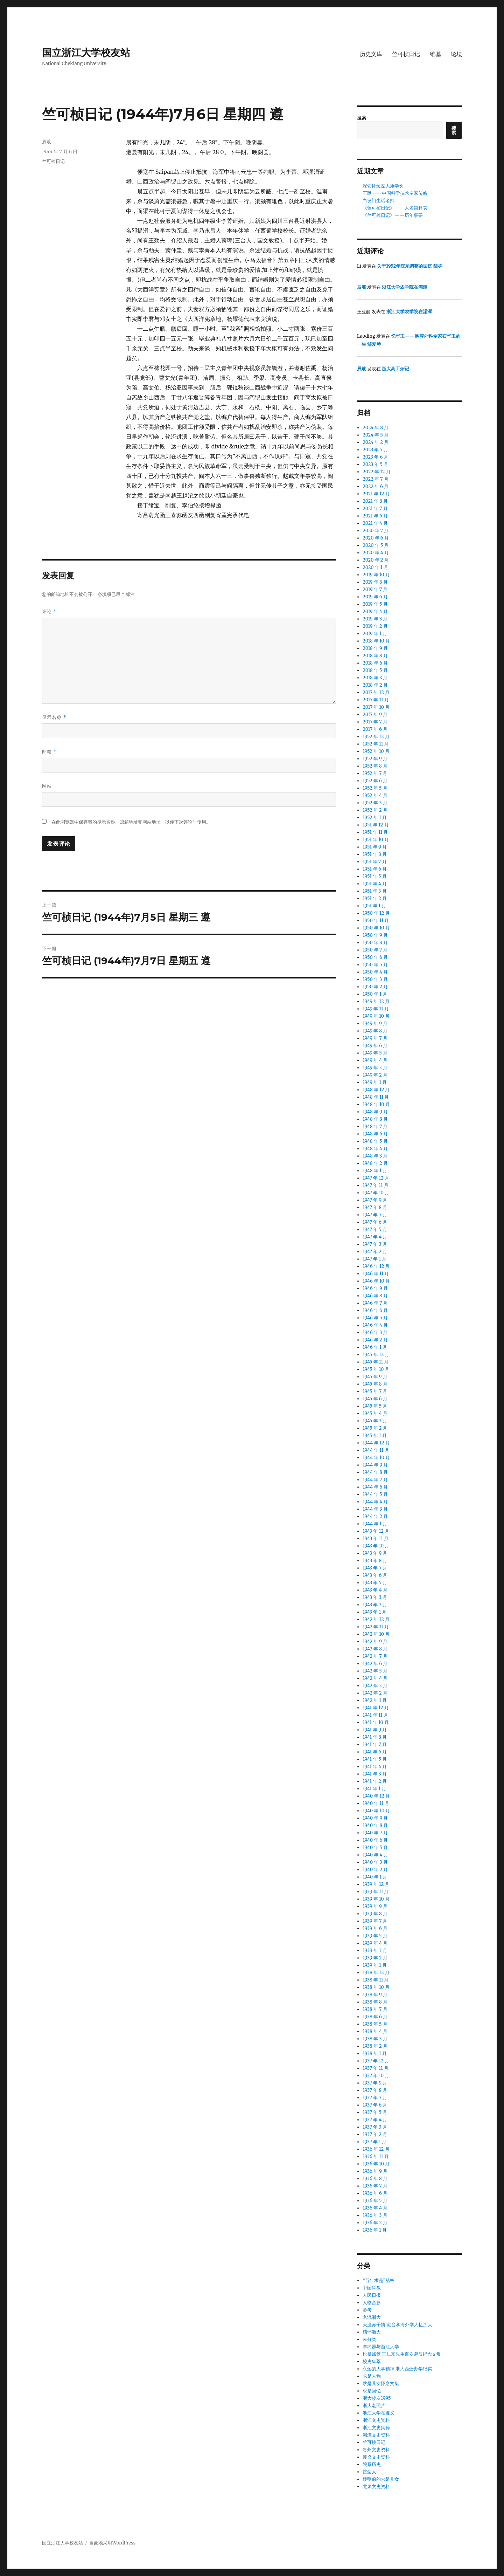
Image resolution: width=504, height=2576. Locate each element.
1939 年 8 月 (375, 1914)
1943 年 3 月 (375, 1597)
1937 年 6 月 (375, 2105)
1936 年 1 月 (375, 2230)
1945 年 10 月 (376, 1369)
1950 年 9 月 (375, 935)
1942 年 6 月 (375, 1664)
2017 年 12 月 (376, 692)
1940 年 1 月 (375, 1877)
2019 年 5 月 (375, 604)
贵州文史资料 (376, 2450)
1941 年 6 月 (375, 1752)
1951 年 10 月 (376, 840)
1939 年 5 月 (375, 1936)
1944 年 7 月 (375, 1480)
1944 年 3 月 (375, 1509)
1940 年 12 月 (376, 1796)
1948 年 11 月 (376, 1097)
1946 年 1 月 (375, 1347)
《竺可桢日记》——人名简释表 (395, 208)
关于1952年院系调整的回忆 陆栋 (409, 266)
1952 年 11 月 (375, 744)
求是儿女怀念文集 (381, 2383)
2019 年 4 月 (375, 611)
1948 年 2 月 (375, 1163)
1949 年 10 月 (376, 1016)
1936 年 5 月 (375, 2201)
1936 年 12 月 (376, 2149)
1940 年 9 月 (375, 1818)
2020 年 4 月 (376, 553)
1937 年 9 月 (375, 2083)
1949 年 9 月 (375, 1023)
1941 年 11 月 (375, 1715)
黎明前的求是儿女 (381, 2479)
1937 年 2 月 (375, 2134)
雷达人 (369, 2472)
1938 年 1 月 (375, 2053)
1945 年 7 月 (375, 1391)
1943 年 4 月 (375, 1590)
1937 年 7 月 (375, 2098)
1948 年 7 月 (375, 1126)
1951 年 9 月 (375, 847)
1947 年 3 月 (375, 1244)
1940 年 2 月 (375, 1870)
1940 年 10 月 (376, 1811)
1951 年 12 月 (375, 825)
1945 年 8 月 (375, 1384)
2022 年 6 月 (375, 486)
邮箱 (49, 752)
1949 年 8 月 (375, 1031)
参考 (367, 2310)
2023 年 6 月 (375, 457)
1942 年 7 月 (375, 1656)
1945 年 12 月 (376, 1355)
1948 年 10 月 (376, 1104)
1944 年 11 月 (376, 1450)
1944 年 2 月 (375, 1516)
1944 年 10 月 (376, 1458)
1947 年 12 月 (376, 1178)
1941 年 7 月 (374, 1744)
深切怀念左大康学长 (383, 186)
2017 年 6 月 (375, 729)
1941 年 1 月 (374, 1789)
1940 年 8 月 (375, 1825)
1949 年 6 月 (375, 1046)
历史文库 (371, 54)
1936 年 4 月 (375, 2208)
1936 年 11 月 (375, 2156)
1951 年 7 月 (374, 862)
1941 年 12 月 (375, 1708)
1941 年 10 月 (376, 1722)
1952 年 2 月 (375, 810)
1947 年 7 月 (375, 1215)
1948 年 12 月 (376, 1090)
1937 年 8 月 (375, 2090)
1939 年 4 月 (375, 1943)
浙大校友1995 (377, 2398)
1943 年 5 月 (375, 1583)
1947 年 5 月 (375, 1229)
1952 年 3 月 (375, 803)
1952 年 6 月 (375, 781)
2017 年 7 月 (375, 722)
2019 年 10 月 (376, 575)
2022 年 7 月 (375, 479)
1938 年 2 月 (375, 2046)
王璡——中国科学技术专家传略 (395, 193)
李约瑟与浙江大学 (381, 2347)
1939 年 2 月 (375, 1958)
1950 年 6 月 (375, 957)
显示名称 (54, 717)
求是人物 (372, 2376)
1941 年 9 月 (375, 1730)
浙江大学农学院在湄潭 (404, 287)
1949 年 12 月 (376, 1001)
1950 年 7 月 (375, 950)
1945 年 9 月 (375, 1377)
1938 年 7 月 (375, 2009)
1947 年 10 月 (376, 1193)
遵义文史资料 (376, 2457)
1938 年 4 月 (375, 2031)
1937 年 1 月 (374, 2142)
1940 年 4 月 (375, 1855)
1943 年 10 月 (376, 1546)
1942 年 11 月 (375, 1627)
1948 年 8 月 (375, 1119)
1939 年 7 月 (375, 1921)
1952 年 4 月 (375, 795)
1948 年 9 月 (375, 1112)
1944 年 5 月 (375, 1494)
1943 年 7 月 (375, 1568)
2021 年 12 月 (376, 494)
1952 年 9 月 (375, 759)
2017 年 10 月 (376, 707)
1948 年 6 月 (375, 1134)
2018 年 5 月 (375, 670)
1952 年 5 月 (375, 788)
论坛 (456, 54)
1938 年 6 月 (375, 2017)
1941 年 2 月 (375, 1781)
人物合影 (372, 2303)
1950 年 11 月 (376, 920)
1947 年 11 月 (375, 1185)
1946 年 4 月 (375, 1325)
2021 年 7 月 (375, 508)
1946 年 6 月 (375, 1310)
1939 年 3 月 (375, 1950)
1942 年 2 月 (375, 1693)
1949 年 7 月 (375, 1038)
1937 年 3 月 (375, 2127)
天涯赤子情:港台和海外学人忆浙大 (397, 2325)
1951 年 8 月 (375, 854)
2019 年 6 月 (375, 597)
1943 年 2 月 (375, 1605)
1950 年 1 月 (375, 994)
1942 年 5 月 (375, 1671)
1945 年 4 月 (375, 1413)
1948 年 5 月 (375, 1141)
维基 (435, 54)
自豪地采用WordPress (112, 2543)
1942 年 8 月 (375, 1649)
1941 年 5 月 (375, 1759)
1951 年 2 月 (375, 898)
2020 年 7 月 (375, 531)
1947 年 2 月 (375, 1252)
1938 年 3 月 (375, 2039)
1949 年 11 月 (375, 1009)
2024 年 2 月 (375, 442)
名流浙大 (372, 2317)
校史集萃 (372, 2361)
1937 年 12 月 (376, 2061)
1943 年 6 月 (375, 1575)
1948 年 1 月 (375, 1171)
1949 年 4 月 (375, 1060)
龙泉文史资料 (376, 2486)
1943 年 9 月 (375, 1553)
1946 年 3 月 (375, 1332)
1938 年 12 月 (376, 1973)
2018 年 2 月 (375, 685)
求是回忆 (372, 2391)
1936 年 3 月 (375, 2215)
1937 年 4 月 (375, 2120)
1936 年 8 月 (375, 2179)
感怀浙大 (372, 2332)
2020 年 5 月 (375, 545)
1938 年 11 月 (375, 1980)
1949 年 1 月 (375, 1082)
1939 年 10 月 (376, 1899)
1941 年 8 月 (375, 1737)
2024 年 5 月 (375, 435)
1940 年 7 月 (375, 1833)
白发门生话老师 (378, 201)
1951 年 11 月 (375, 832)
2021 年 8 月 (375, 501)
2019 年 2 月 (375, 626)
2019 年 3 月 (375, 619)
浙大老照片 (374, 2406)
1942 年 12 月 (376, 1619)
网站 (47, 786)
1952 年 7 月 (375, 773)
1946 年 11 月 (376, 1274)
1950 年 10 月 (376, 928)
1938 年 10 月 (376, 1987)
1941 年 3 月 (374, 1774)
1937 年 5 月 (375, 2112)
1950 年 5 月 (375, 965)
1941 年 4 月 (375, 1767)
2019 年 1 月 (375, 634)
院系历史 (372, 2464)
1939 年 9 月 (375, 1906)
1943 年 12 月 (376, 1531)
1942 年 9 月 (375, 1641)
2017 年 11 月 (375, 700)
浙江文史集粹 (376, 2428)
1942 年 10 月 (376, 1634)
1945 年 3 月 (375, 1421)
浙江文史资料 (376, 2420)
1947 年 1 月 (374, 1259)
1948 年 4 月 (375, 1149)
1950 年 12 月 (376, 913)
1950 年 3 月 (375, 979)
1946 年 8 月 (375, 1296)
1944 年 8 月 (375, 1472)
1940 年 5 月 (375, 1847)
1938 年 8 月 (375, 2002)
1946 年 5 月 (375, 1318)
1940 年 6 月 (375, 1840)
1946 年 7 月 (375, 1303)
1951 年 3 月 (374, 891)
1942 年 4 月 (375, 1678)
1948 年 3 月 (375, 1156)
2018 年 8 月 (375, 656)
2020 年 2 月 (375, 560)
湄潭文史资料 (376, 2435)
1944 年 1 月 (375, 1524)
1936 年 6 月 (375, 2193)
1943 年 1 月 (374, 1612)
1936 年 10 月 (376, 2164)
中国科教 (372, 2288)
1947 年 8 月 (375, 1207)
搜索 (361, 118)
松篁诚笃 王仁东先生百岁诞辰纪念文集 (402, 2354)
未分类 (369, 2339)
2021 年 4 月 (375, 523)
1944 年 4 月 (375, 1502)
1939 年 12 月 (376, 1884)
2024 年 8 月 (375, 428)
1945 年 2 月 (375, 1428)
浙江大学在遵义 (378, 2413)
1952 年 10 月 (376, 751)
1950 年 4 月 (375, 972)
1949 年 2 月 (375, 1075)
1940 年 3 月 (375, 1862)
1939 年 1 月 (375, 1965)
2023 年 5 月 (375, 464)
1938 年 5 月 (375, 2024)
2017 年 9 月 (375, 714)
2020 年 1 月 (375, 567)
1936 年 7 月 (375, 2186)
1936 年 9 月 (375, 2171)
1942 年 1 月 (375, 1700)
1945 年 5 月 (375, 1406)
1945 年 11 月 (375, 1362)
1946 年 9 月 (375, 1288)
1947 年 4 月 (375, 1237)
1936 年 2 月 (375, 2223)
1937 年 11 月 (375, 2068)
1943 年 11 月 (375, 1538)
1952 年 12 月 (376, 737)
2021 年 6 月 (375, 516)
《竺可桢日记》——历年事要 (393, 215)
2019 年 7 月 (375, 589)
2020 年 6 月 (375, 538)
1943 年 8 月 (375, 1561)
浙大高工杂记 (395, 369)
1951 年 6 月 (375, 869)
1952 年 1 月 (375, 817)
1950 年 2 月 (375, 987)
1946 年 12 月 (376, 1266)
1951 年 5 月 (374, 876)
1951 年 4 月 (375, 884)
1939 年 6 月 (375, 1928)
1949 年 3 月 (375, 1068)
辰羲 (46, 141)
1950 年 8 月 (375, 943)
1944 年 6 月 (375, 1487)
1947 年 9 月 (375, 1200)
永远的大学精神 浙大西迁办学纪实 (397, 2369)
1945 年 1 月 (374, 1435)
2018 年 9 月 (375, 648)
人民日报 (372, 2295)
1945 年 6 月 (375, 1399)
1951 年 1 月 (374, 906)
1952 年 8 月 (375, 766)
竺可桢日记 (406, 54)
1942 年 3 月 (375, 1686)
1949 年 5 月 (375, 1053)
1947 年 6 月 (375, 1222)
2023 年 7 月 (375, 450)
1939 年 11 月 (375, 1892)
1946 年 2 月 (375, 1340)
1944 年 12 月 (376, 1443)
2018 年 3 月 (375, 678)
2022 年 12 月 (376, 472)
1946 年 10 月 (376, 1281)
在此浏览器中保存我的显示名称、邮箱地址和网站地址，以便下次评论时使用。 (131, 822)
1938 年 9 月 (375, 1995)
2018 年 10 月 (376, 641)
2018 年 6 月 (375, 663)
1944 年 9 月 (375, 1465)
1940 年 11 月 (376, 1803)
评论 (49, 611)
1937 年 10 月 (376, 2076)
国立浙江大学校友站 (86, 53)
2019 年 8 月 (375, 582)
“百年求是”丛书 (378, 2280)
